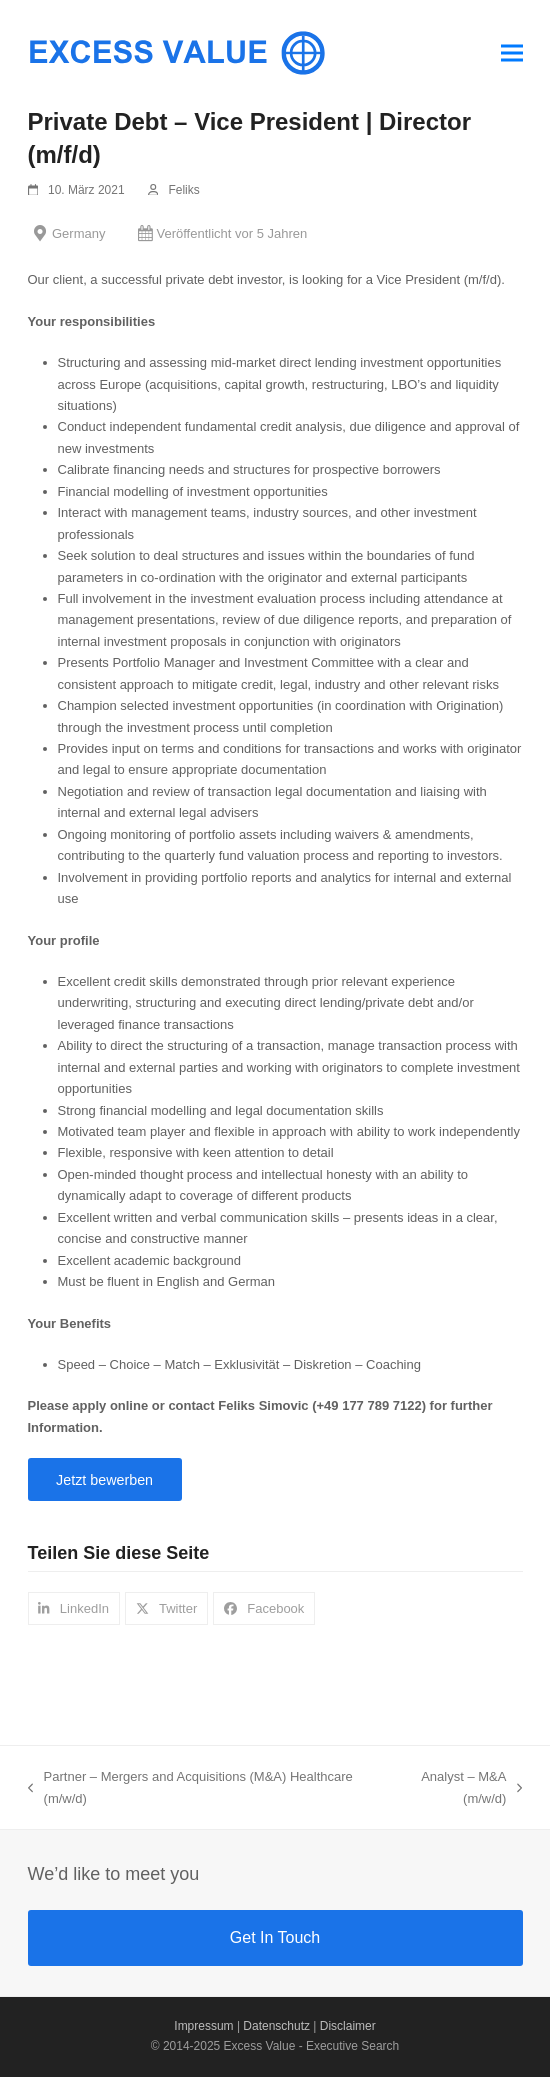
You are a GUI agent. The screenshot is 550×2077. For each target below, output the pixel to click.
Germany (78, 233)
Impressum (203, 2026)
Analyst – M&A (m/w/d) (455, 1789)
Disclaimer (348, 2026)
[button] (512, 52)
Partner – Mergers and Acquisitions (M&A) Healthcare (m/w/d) (190, 1789)
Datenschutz (276, 2026)
